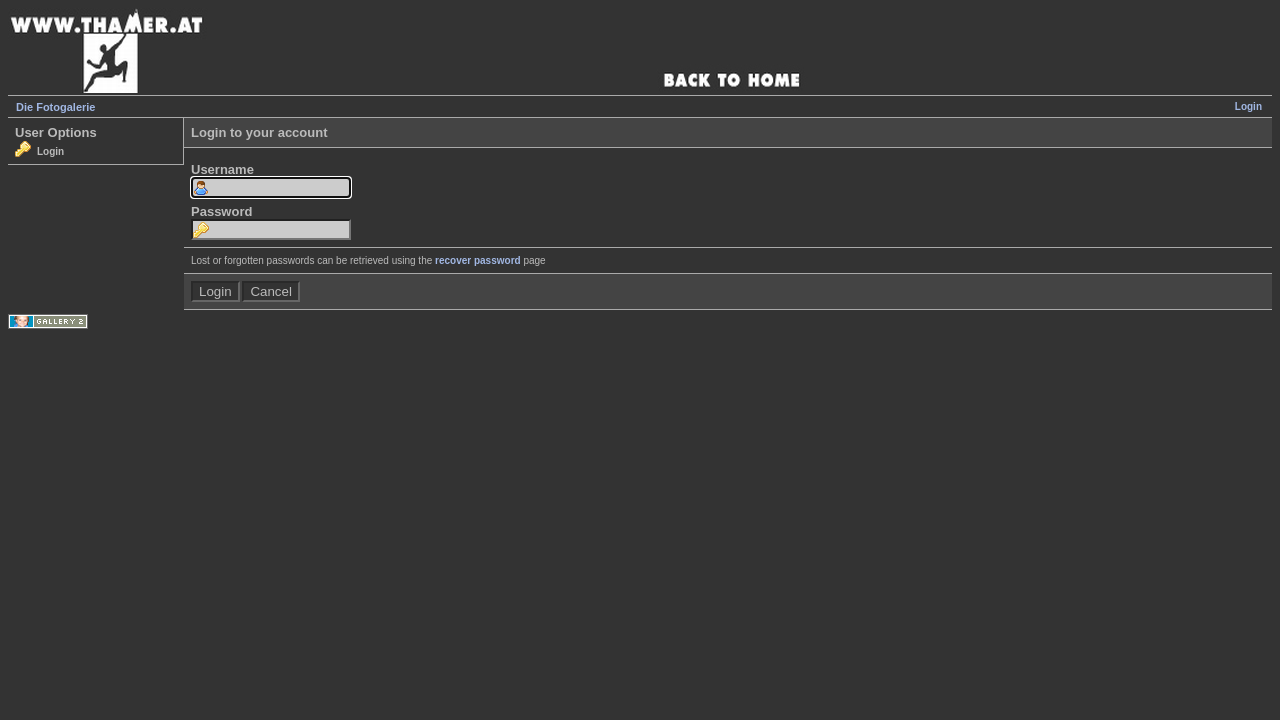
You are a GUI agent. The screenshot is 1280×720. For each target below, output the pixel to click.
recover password (478, 260)
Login (1248, 106)
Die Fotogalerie (55, 107)
